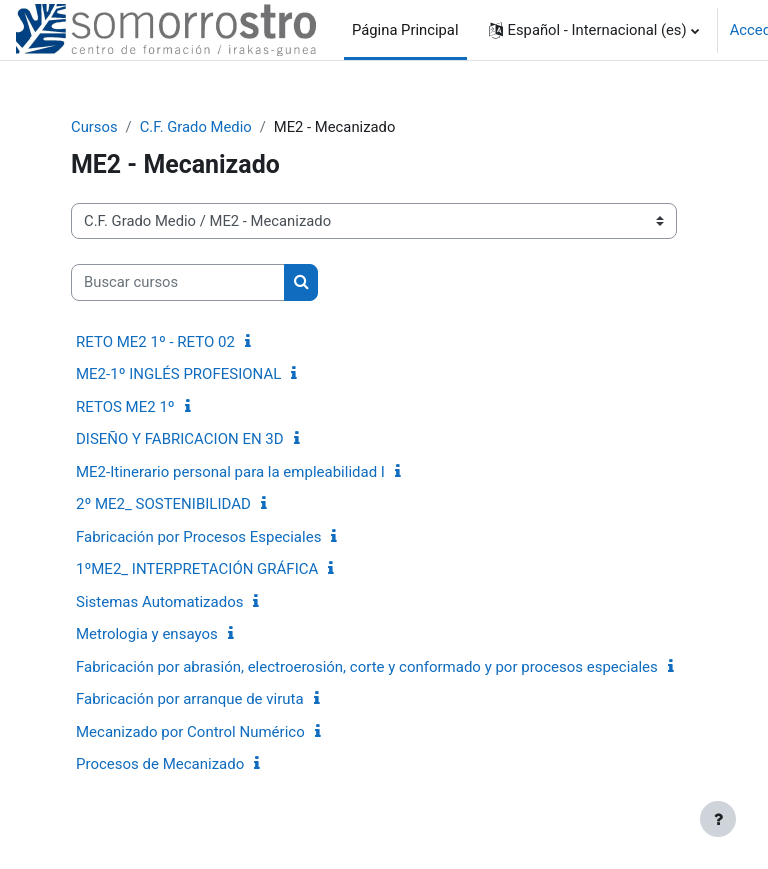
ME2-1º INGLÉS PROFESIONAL (178, 374)
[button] (594, 30)
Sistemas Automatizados (159, 602)
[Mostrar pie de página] (718, 819)
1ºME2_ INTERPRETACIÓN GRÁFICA (197, 569)
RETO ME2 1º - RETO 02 (155, 342)
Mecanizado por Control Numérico (190, 732)
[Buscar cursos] (178, 282)
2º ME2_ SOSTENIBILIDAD (163, 504)
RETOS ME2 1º (125, 407)
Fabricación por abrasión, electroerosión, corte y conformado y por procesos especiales (367, 667)
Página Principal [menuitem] (405, 30)
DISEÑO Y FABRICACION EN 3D (180, 439)
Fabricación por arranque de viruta (190, 699)
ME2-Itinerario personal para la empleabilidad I (230, 472)
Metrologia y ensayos (147, 634)
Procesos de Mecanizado (160, 764)
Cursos (94, 127)
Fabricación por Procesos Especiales (198, 537)
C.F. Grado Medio (196, 127)
